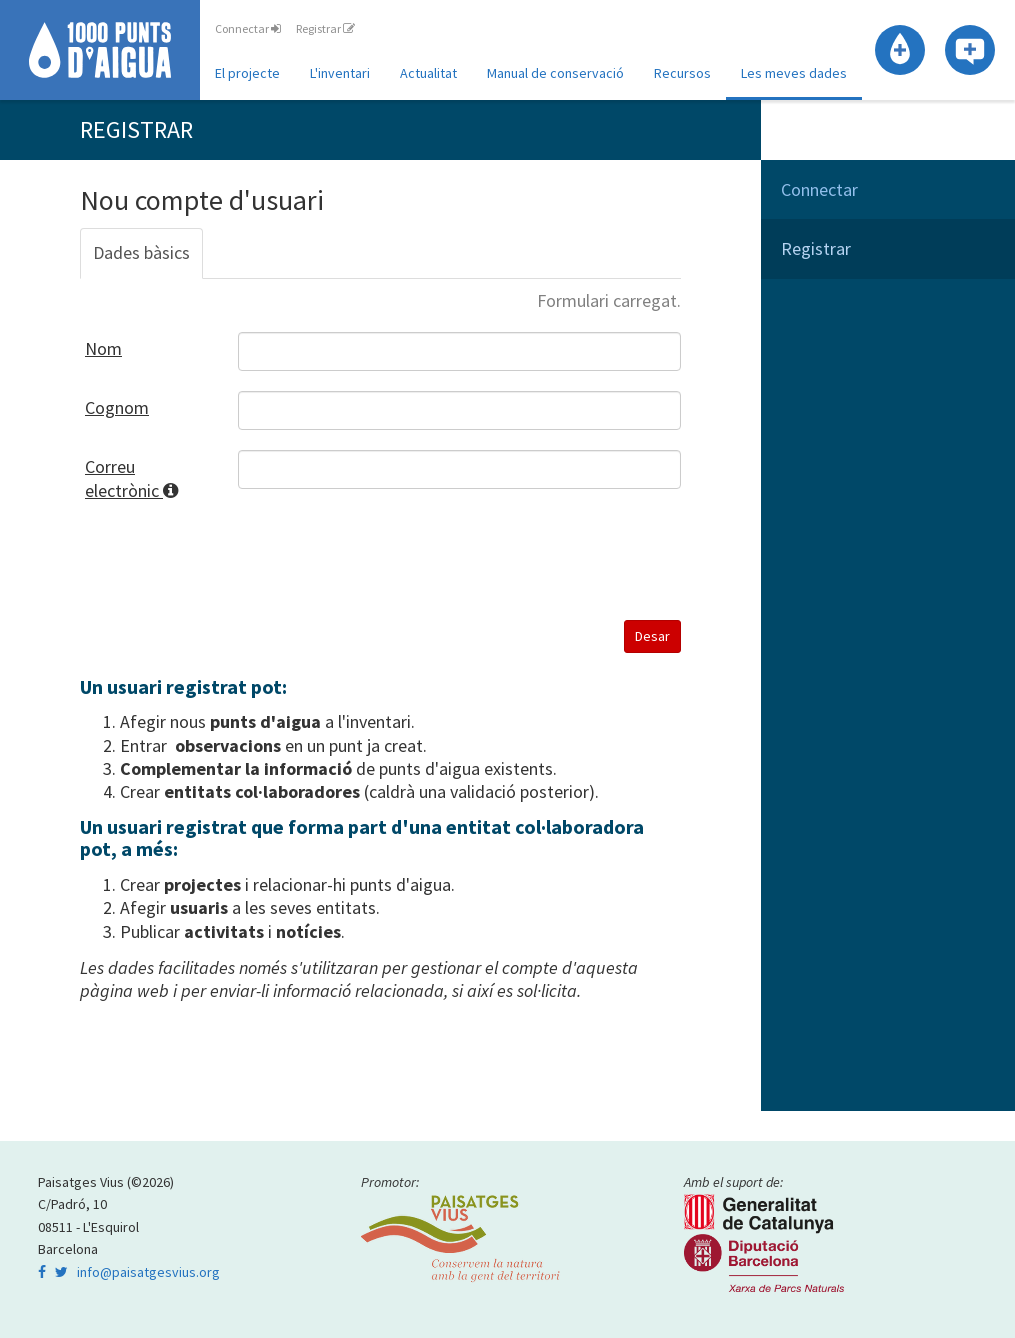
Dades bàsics (141, 252)
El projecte (247, 73)
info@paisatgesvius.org (148, 1272)
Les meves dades (794, 73)
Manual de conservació (555, 73)
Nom (103, 348)
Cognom (117, 407)
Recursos (682, 73)
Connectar (248, 28)
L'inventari (340, 73)
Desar (652, 636)
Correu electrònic (146, 478)
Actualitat (428, 73)
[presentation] (390, 561)
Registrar (325, 28)
